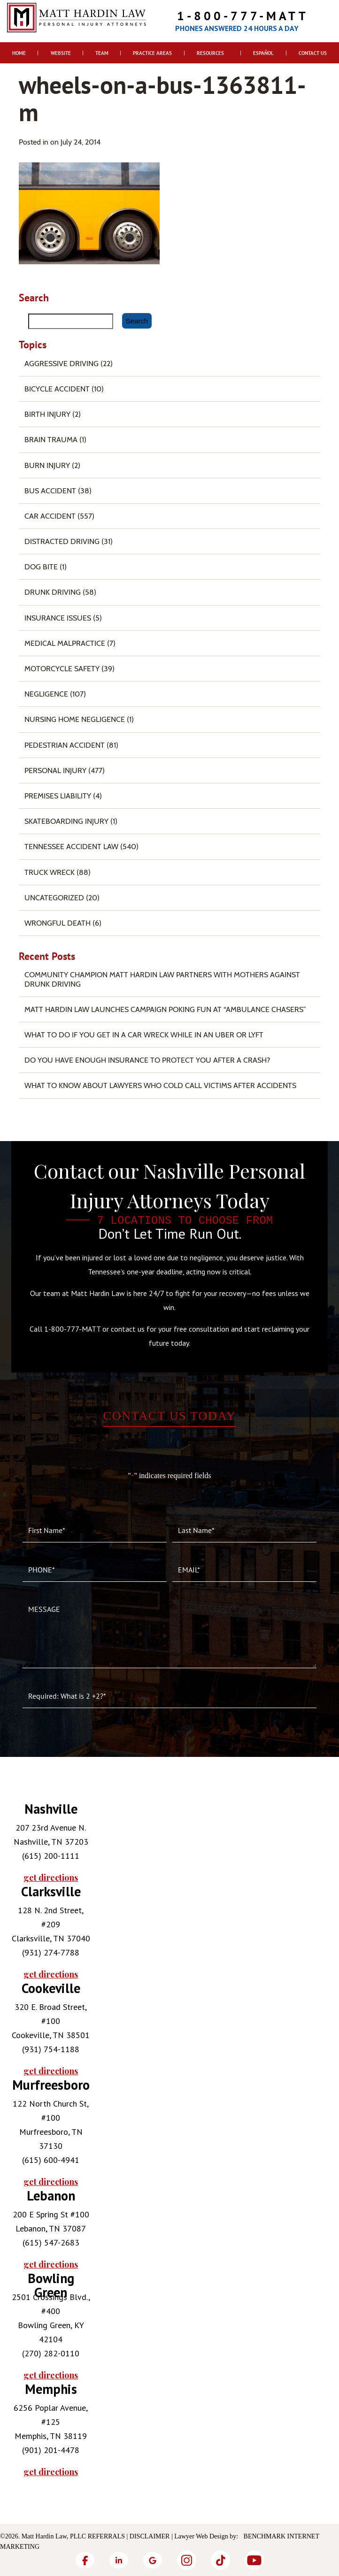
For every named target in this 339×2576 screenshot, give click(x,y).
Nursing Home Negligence (74, 719)
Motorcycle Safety (62, 668)
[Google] (152, 2560)
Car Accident (50, 516)
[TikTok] (220, 2560)
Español (263, 53)
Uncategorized (54, 897)
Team (101, 53)
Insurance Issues (57, 617)
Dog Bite (41, 566)
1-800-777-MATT (242, 15)
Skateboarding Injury (66, 821)
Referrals (106, 2536)
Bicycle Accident (57, 388)
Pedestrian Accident (64, 745)
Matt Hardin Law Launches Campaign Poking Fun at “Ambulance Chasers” (165, 1009)
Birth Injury (47, 414)
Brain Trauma (50, 439)
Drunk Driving (52, 592)
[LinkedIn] (118, 2560)
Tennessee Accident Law (71, 846)
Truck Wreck (49, 872)
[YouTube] (254, 2560)
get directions (50, 1877)
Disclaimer (150, 2536)
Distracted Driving (62, 541)
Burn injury (47, 465)
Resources (210, 53)
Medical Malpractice (64, 643)
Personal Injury (55, 770)
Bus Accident (50, 490)
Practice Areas (152, 53)
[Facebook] (85, 2560)
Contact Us (313, 53)
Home (19, 53)
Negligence (46, 694)
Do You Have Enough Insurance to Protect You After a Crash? (147, 1060)
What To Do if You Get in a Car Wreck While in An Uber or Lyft (143, 1034)
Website (61, 53)
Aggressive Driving (61, 363)
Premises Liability (57, 795)
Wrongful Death (57, 923)
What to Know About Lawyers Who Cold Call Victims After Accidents (160, 1085)
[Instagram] (186, 2560)
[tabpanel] (51, 1843)
